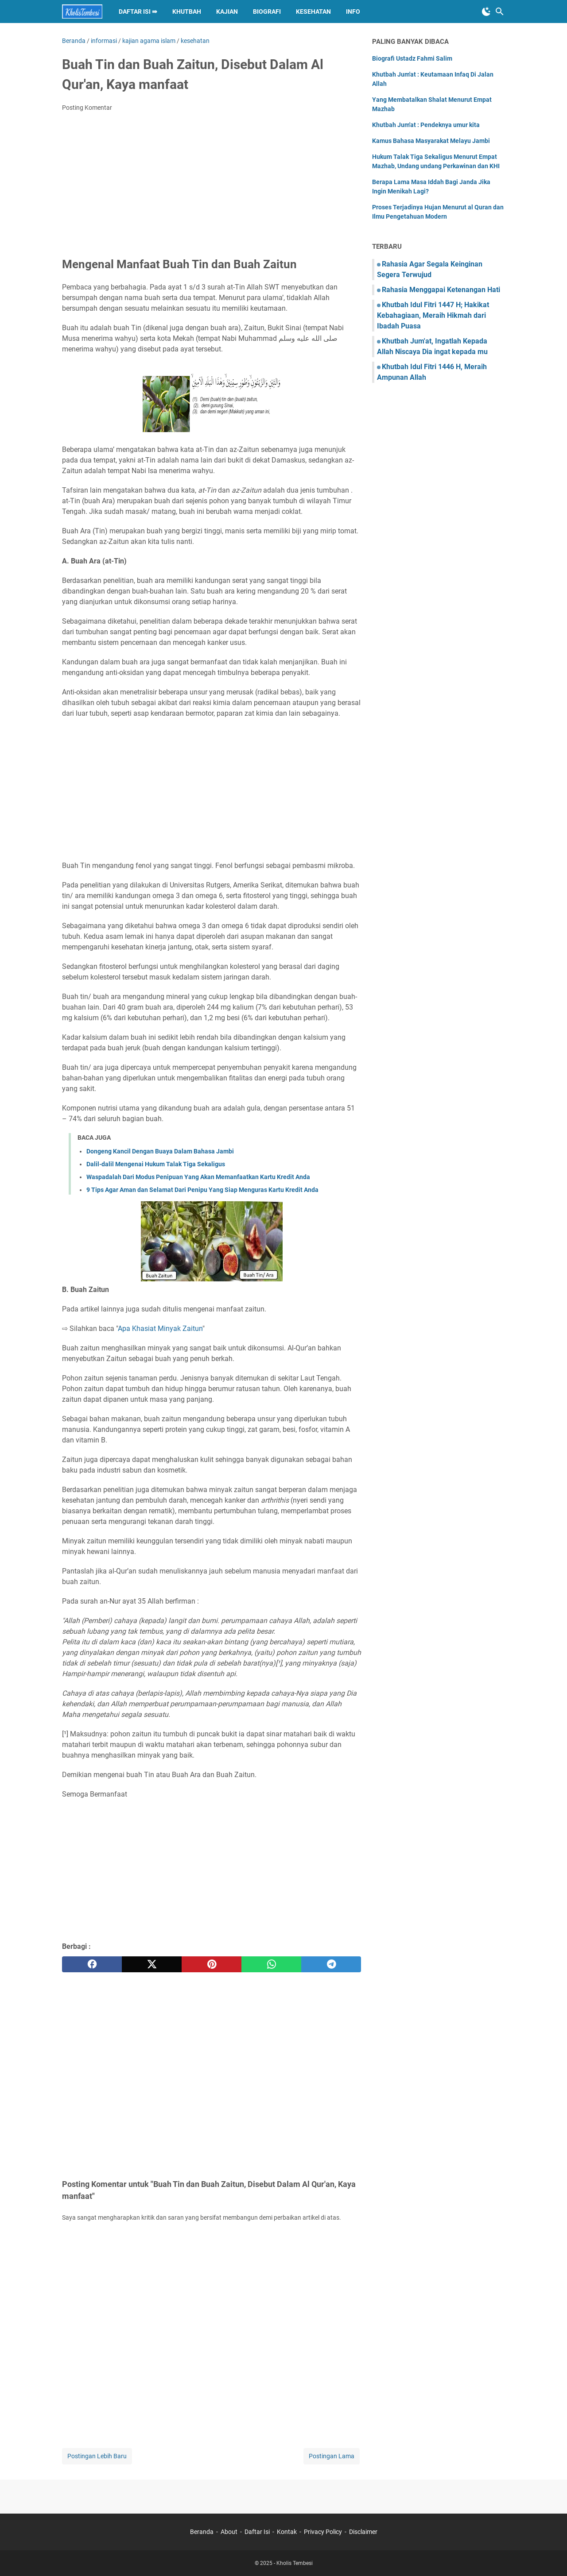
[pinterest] (211, 1964)
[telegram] (331, 1964)
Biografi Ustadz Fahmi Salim (412, 58)
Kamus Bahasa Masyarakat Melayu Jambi (431, 140)
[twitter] (152, 1964)
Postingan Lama (331, 2456)
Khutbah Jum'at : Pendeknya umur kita (426, 124)
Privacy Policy (323, 2531)
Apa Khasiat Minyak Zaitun (160, 1328)
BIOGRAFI (267, 11)
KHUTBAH (186, 11)
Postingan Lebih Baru (97, 2456)
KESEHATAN (313, 11)
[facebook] (92, 1964)
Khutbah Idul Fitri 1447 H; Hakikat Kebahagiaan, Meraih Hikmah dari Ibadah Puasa (433, 315)
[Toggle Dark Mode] (486, 11)
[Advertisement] (211, 185)
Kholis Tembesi (294, 2563)
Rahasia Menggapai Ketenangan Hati (441, 289)
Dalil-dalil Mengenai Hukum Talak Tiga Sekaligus (155, 1164)
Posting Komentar (87, 107)
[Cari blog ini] (499, 11)
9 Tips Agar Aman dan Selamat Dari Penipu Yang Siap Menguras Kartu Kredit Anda (202, 1189)
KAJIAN (227, 11)
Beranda (202, 2531)
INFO (353, 11)
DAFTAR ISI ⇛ (138, 11)
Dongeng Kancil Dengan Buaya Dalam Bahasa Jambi (160, 1151)
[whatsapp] (271, 1964)
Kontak (287, 2531)
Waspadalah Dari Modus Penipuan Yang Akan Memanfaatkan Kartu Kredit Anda (198, 1176)
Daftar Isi (257, 2531)
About (229, 2531)
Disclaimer (363, 2531)
